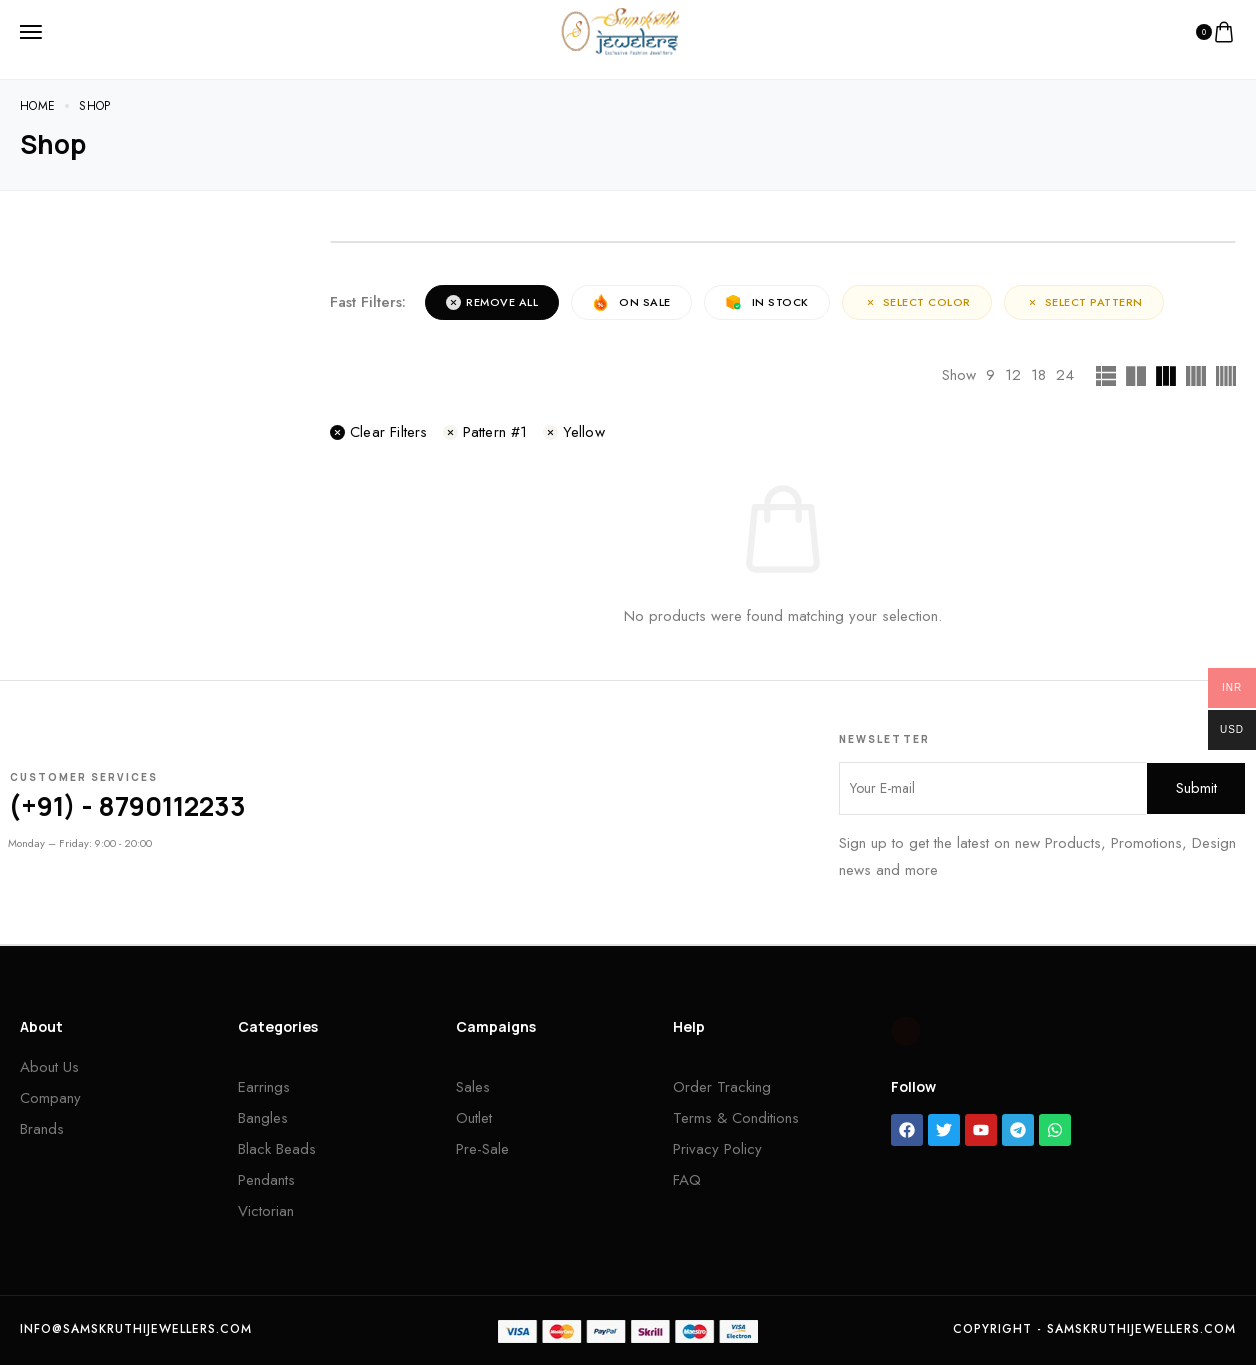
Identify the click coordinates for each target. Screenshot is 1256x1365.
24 (1065, 375)
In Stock (767, 302)
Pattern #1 (485, 432)
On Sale (631, 302)
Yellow (574, 432)
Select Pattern (1084, 302)
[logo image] (620, 30)
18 (1038, 375)
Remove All (492, 302)
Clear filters (379, 432)
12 (1013, 375)
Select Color (917, 302)
